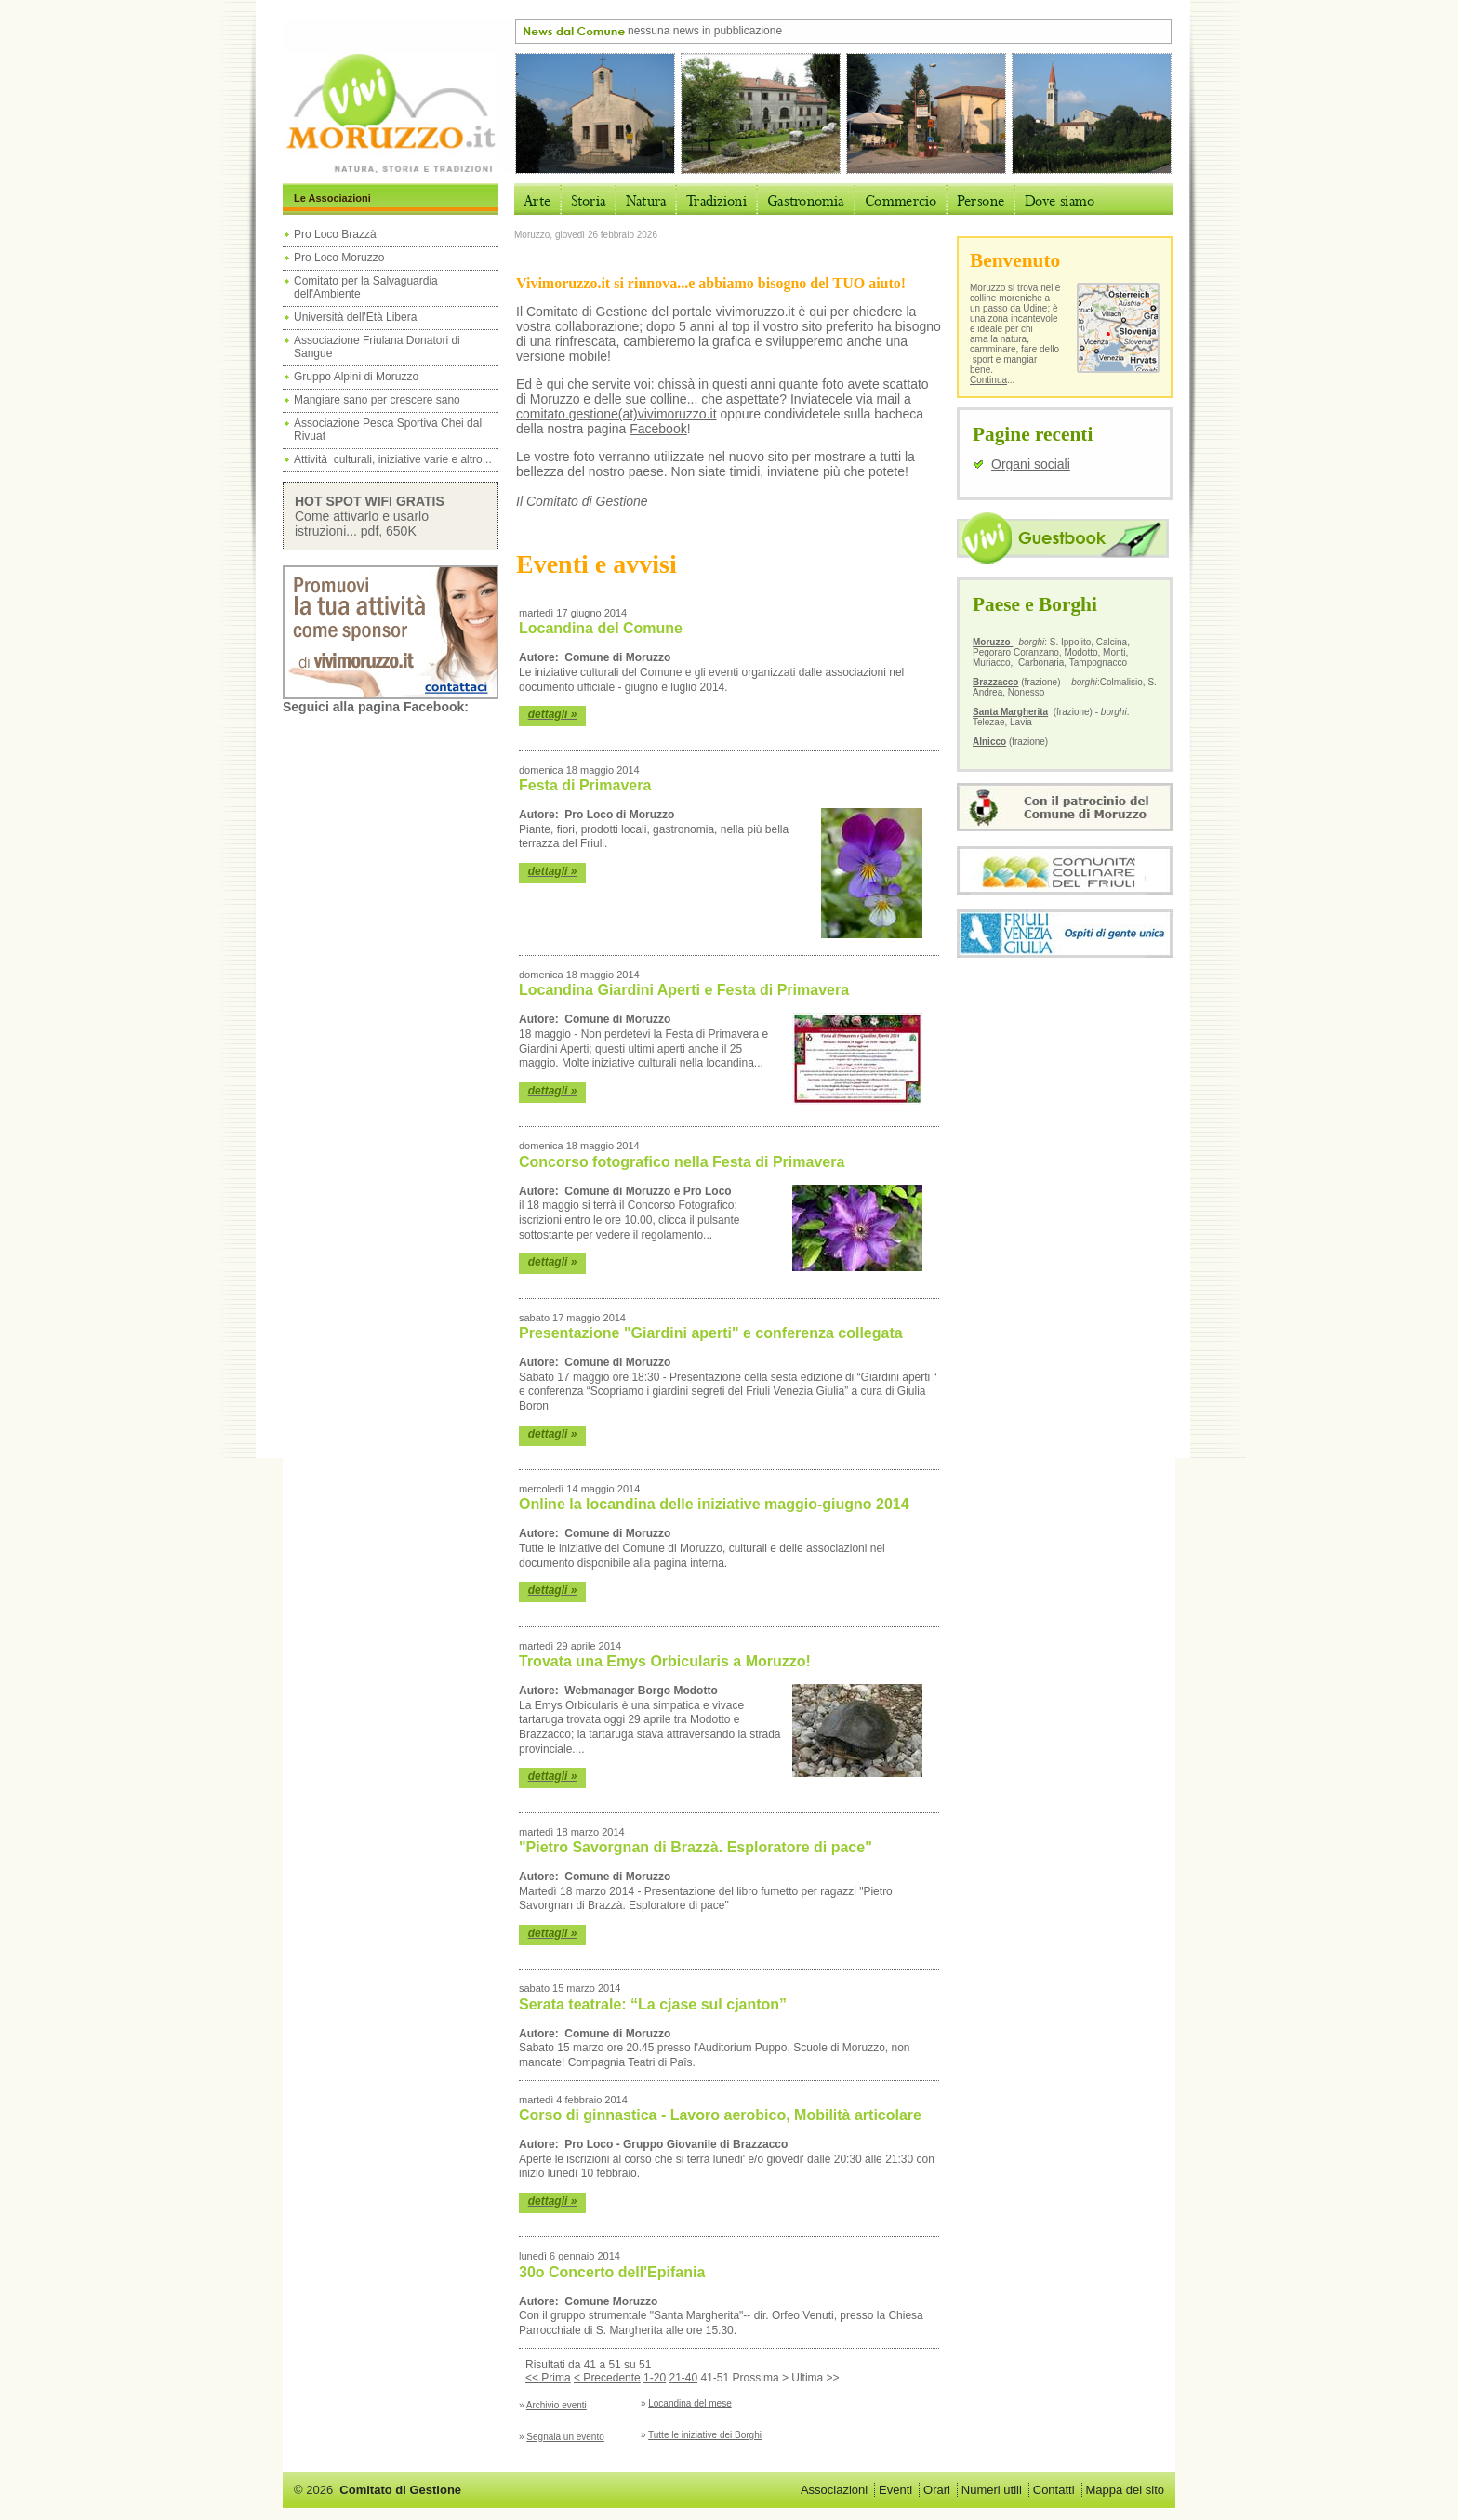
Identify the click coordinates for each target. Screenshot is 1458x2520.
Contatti (1054, 2490)
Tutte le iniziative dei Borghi (705, 2435)
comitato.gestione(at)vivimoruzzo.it (616, 413)
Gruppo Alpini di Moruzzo (356, 376)
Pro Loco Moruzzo (339, 257)
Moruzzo (993, 642)
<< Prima (548, 2377)
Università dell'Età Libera (355, 317)
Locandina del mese (690, 2403)
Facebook (658, 428)
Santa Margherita (1010, 712)
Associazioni (834, 2490)
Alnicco (989, 741)
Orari (936, 2490)
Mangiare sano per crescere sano (377, 399)
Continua (988, 380)
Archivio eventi (556, 2405)
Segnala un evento (564, 2437)
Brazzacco (995, 682)
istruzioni (320, 531)
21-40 (683, 2377)
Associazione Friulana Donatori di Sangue (377, 347)
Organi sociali (1030, 464)
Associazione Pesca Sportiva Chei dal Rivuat (388, 430)
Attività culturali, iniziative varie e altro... (393, 459)
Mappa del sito (1124, 2490)
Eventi (895, 2490)
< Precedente (607, 2377)
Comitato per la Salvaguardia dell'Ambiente (366, 287)
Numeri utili (991, 2490)
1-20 (654, 2377)
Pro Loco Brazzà (336, 234)
